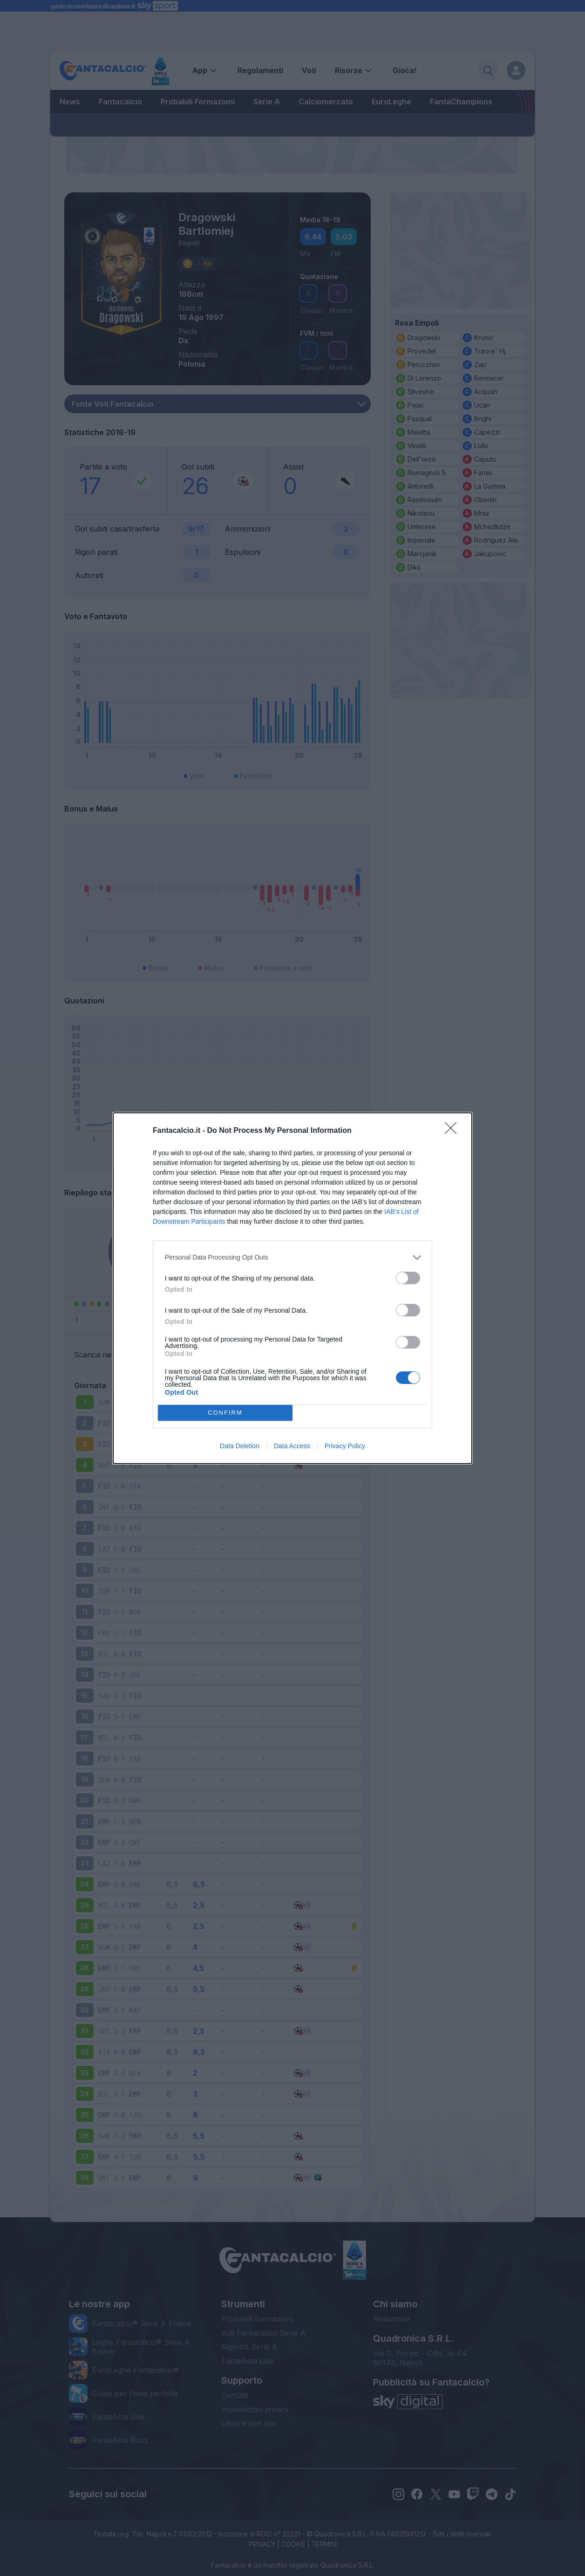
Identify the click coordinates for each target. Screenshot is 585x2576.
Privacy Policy (345, 1446)
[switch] (408, 1278)
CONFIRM (225, 1412)
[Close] (454, 1131)
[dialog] (292, 1288)
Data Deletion (239, 1446)
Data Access (292, 1446)
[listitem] (292, 1257)
